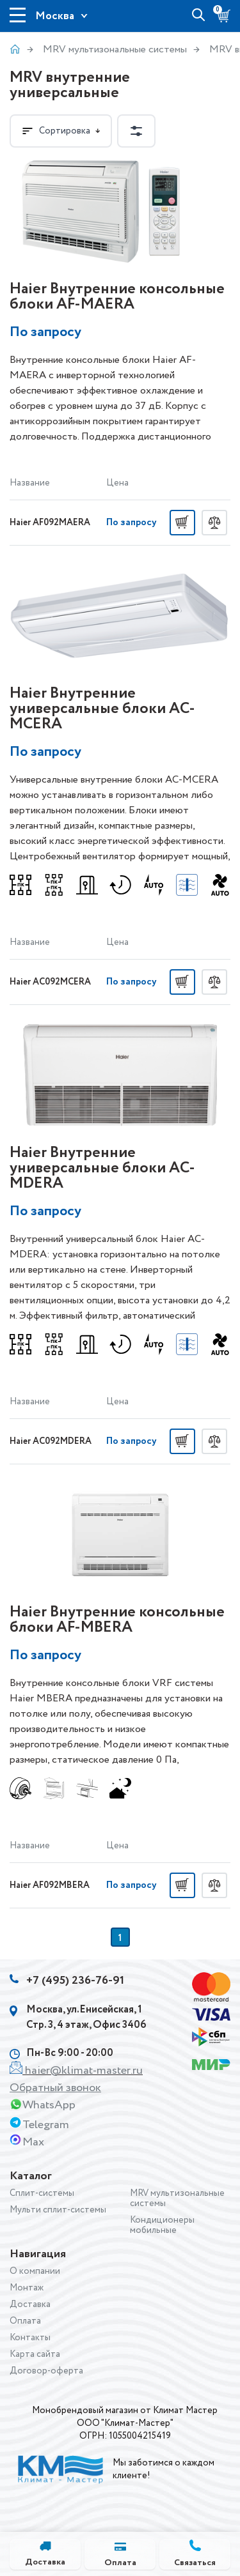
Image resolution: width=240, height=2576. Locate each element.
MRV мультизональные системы (115, 49)
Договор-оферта (46, 2371)
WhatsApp (49, 2105)
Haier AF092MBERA (50, 1885)
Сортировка (60, 131)
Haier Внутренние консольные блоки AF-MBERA (117, 1620)
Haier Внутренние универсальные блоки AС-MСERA (102, 708)
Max (33, 2142)
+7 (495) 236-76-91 (75, 1980)
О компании (35, 2271)
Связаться (195, 2563)
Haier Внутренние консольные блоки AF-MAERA (117, 297)
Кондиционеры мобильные (162, 2225)
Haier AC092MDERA (51, 1441)
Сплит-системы (42, 2193)
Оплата (25, 2321)
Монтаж (27, 2287)
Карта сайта (35, 2354)
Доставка (30, 2304)
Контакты (30, 2337)
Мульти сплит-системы (58, 2210)
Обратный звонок (55, 2088)
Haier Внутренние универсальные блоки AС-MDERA (102, 1168)
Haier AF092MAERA (50, 522)
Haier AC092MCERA (50, 982)
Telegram (45, 2125)
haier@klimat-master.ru (84, 2070)
